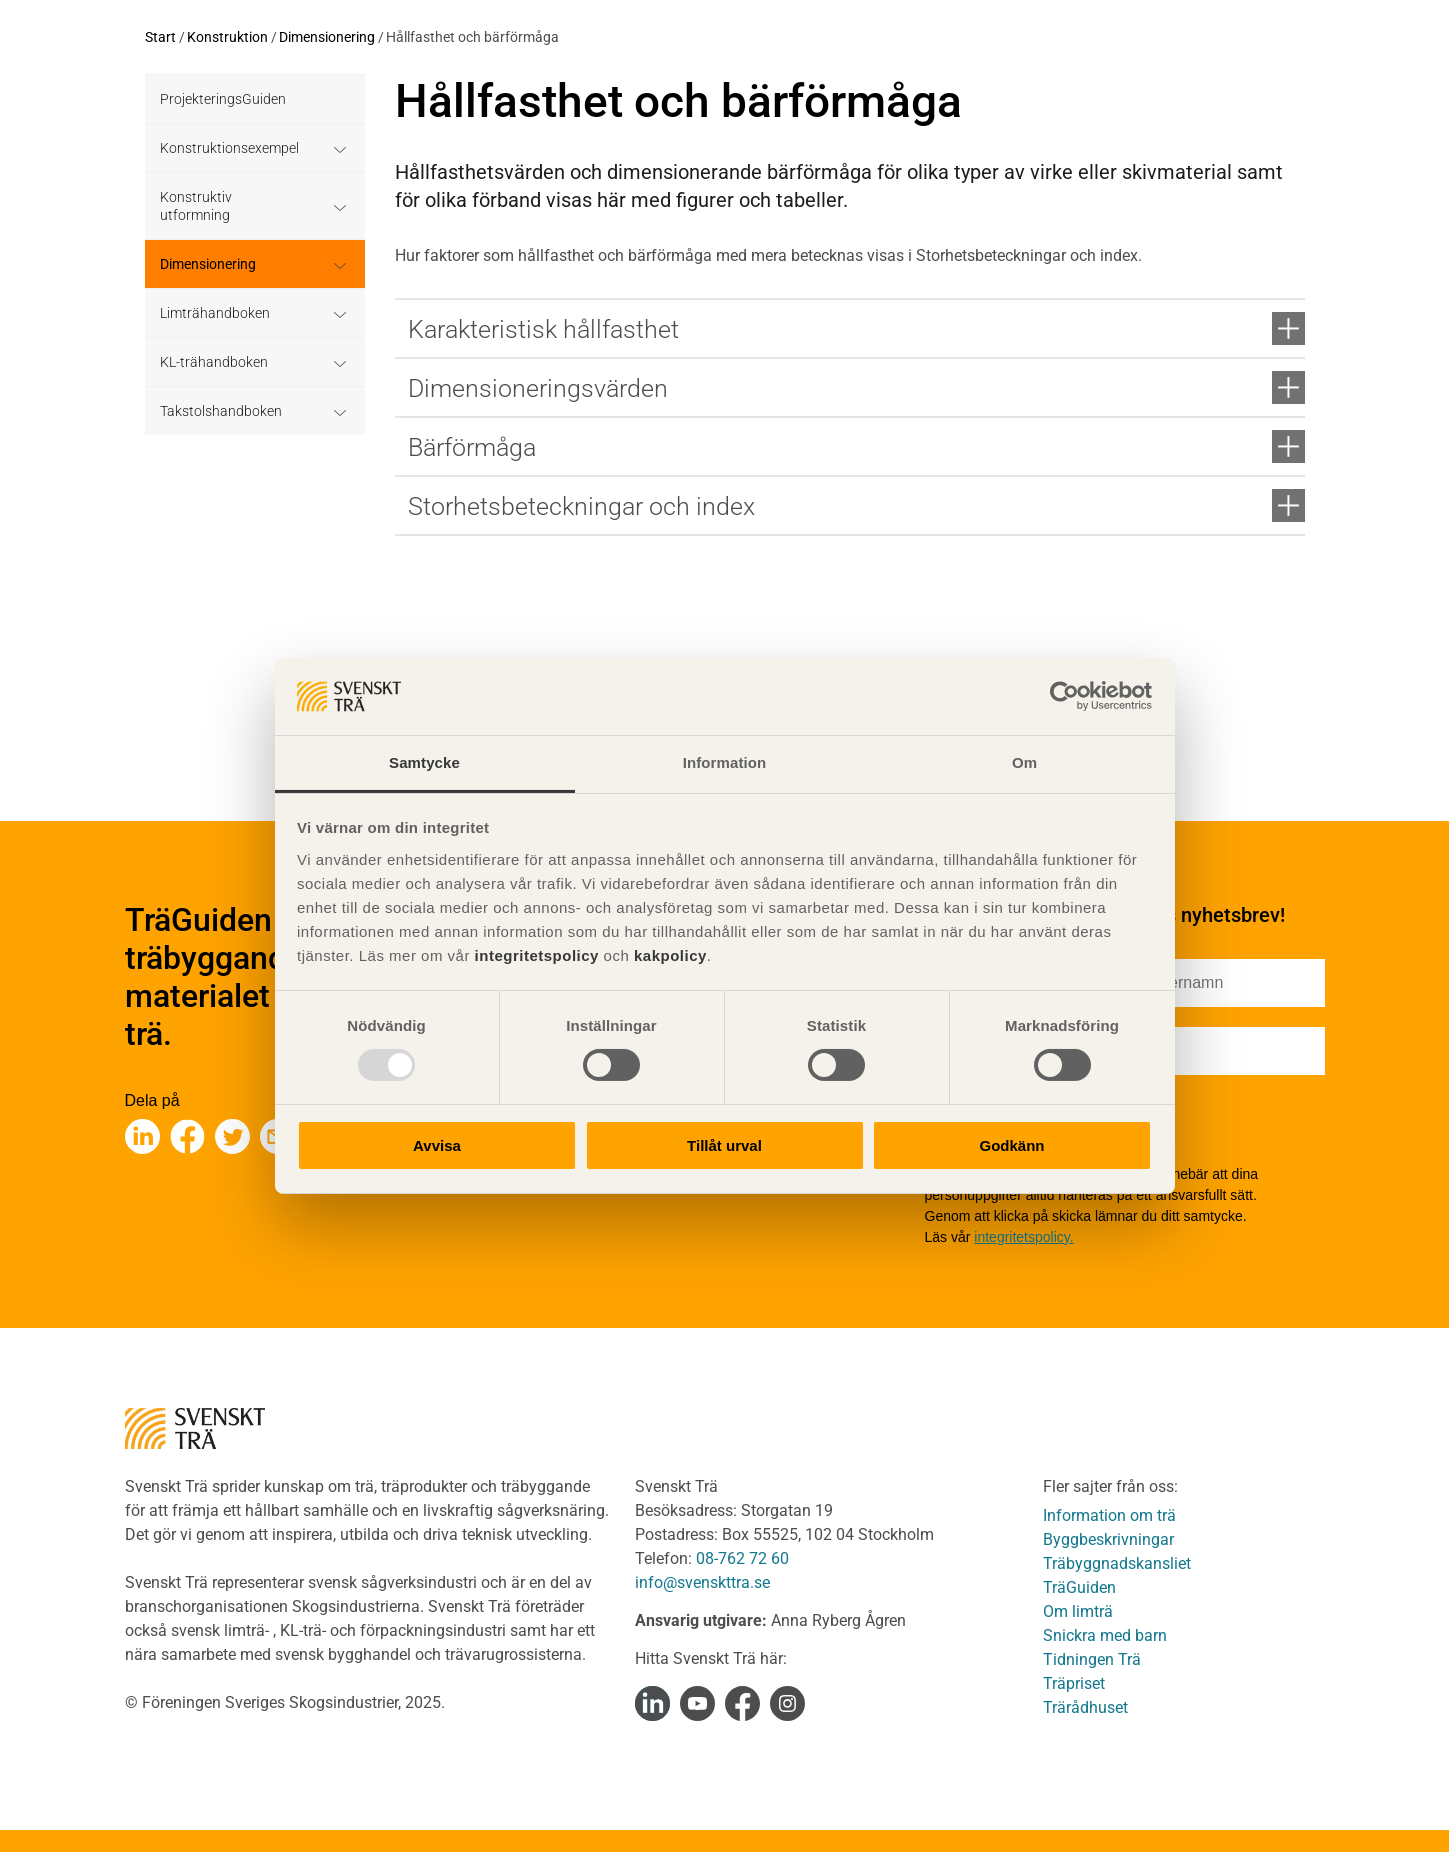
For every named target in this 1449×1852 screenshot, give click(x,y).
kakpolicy (670, 955)
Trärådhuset (1085, 1707)
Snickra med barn (1105, 1635)
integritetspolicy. (1023, 1237)
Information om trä (1109, 1515)
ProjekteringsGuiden (223, 99)
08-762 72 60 (742, 1558)
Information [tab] (725, 762)
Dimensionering (327, 37)
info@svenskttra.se (702, 1582)
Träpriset (1074, 1683)
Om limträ (1078, 1611)
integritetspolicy (534, 955)
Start (160, 37)
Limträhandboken (215, 313)
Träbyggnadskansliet (1117, 1563)
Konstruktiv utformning (196, 206)
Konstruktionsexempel (229, 148)
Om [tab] (1024, 762)
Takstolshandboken (221, 411)
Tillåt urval (724, 1145)
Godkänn (1011, 1145)
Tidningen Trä (1092, 1659)
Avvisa (437, 1145)
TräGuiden (1079, 1587)
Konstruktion (227, 37)
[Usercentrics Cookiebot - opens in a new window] (1064, 696)
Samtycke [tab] (424, 762)
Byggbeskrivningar (1108, 1539)
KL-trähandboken (214, 362)
